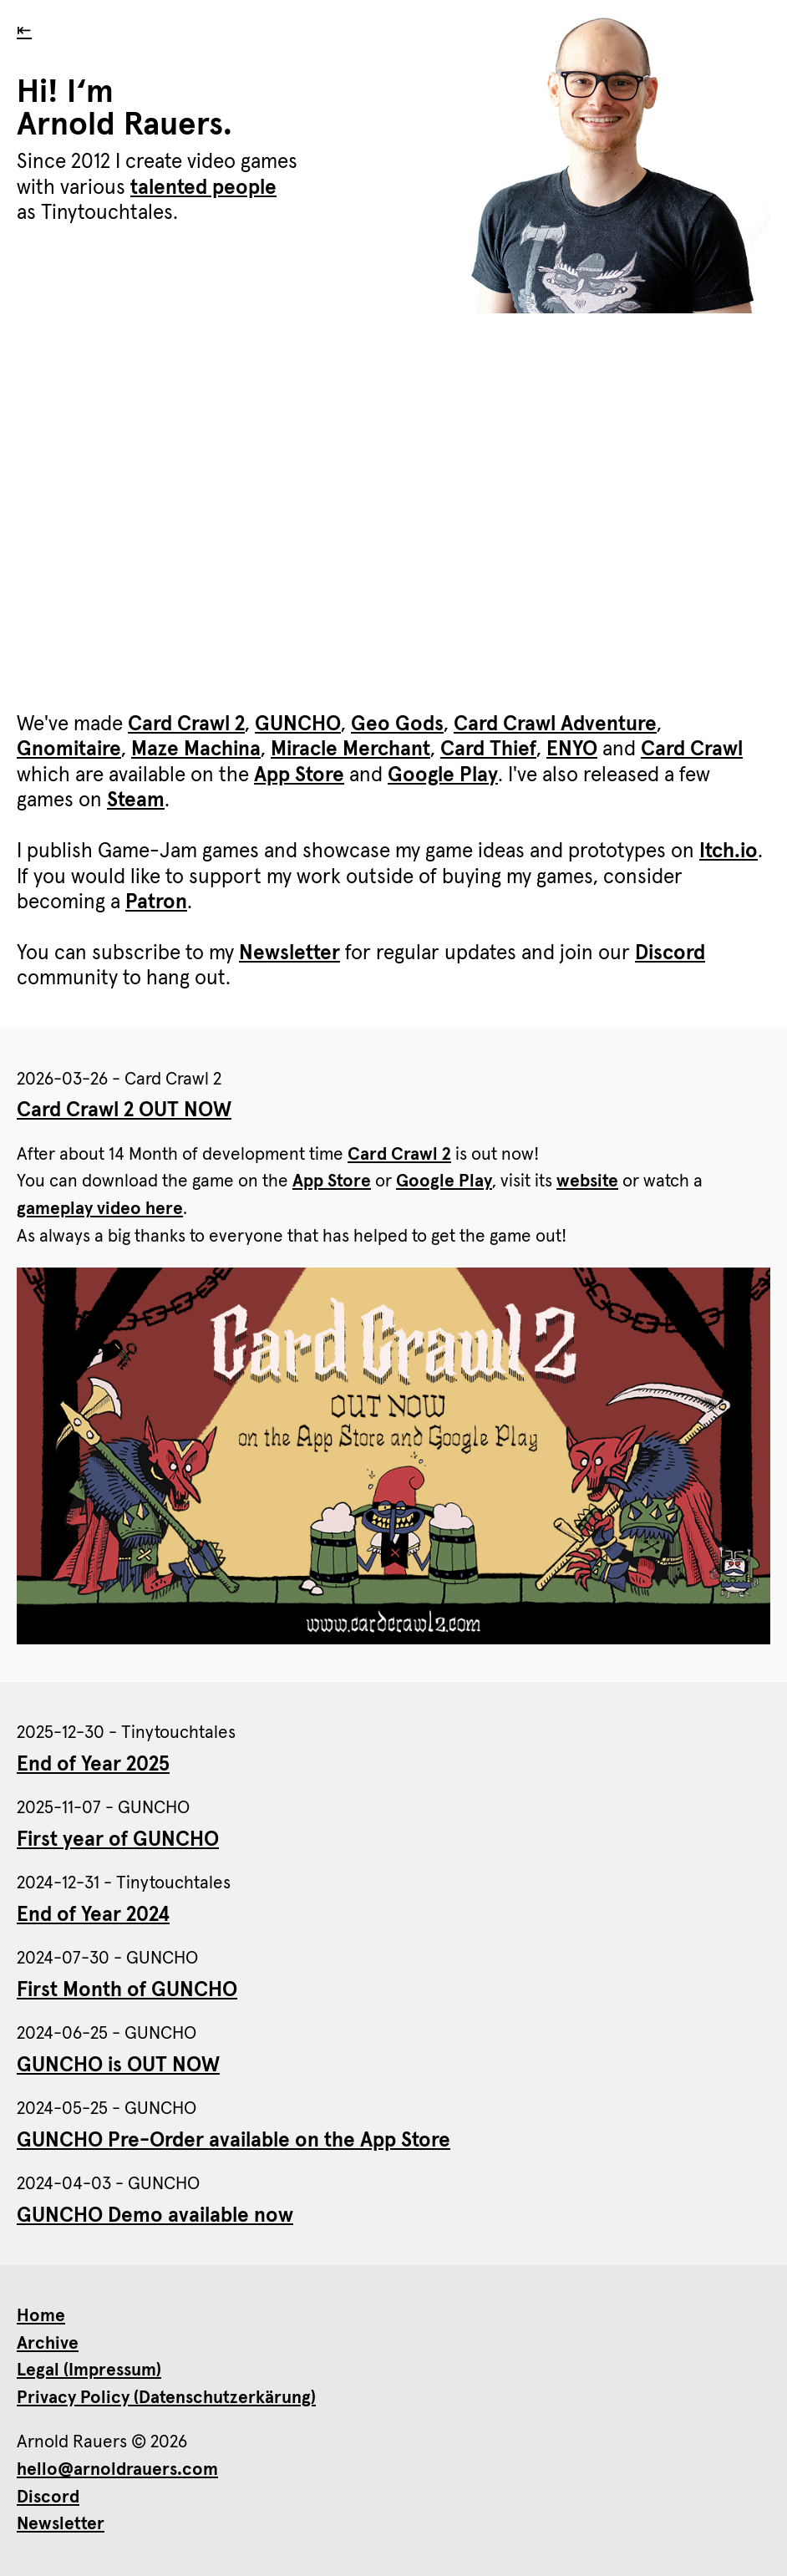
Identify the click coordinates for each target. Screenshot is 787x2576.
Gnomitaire (69, 749)
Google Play (443, 775)
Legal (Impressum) (89, 2370)
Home (41, 2315)
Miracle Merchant (350, 749)
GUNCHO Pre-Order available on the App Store (233, 2141)
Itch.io (728, 851)
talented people (203, 188)
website (587, 1181)
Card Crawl (692, 749)
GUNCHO (298, 724)
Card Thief (488, 749)
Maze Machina (196, 749)
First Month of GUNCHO (127, 1990)
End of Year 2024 (93, 1915)
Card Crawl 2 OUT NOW (124, 1110)
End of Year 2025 (93, 1765)
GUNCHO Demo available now (155, 2216)
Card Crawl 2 (186, 724)
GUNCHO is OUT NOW (118, 2065)
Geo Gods (397, 724)
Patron (156, 902)
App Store (299, 775)
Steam (136, 800)
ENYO (571, 749)
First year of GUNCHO (118, 1840)
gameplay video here (100, 1208)
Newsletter (289, 953)
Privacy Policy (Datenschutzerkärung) (166, 2397)
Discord (670, 953)
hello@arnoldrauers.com (117, 2469)
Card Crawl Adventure (555, 724)
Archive (48, 2343)
